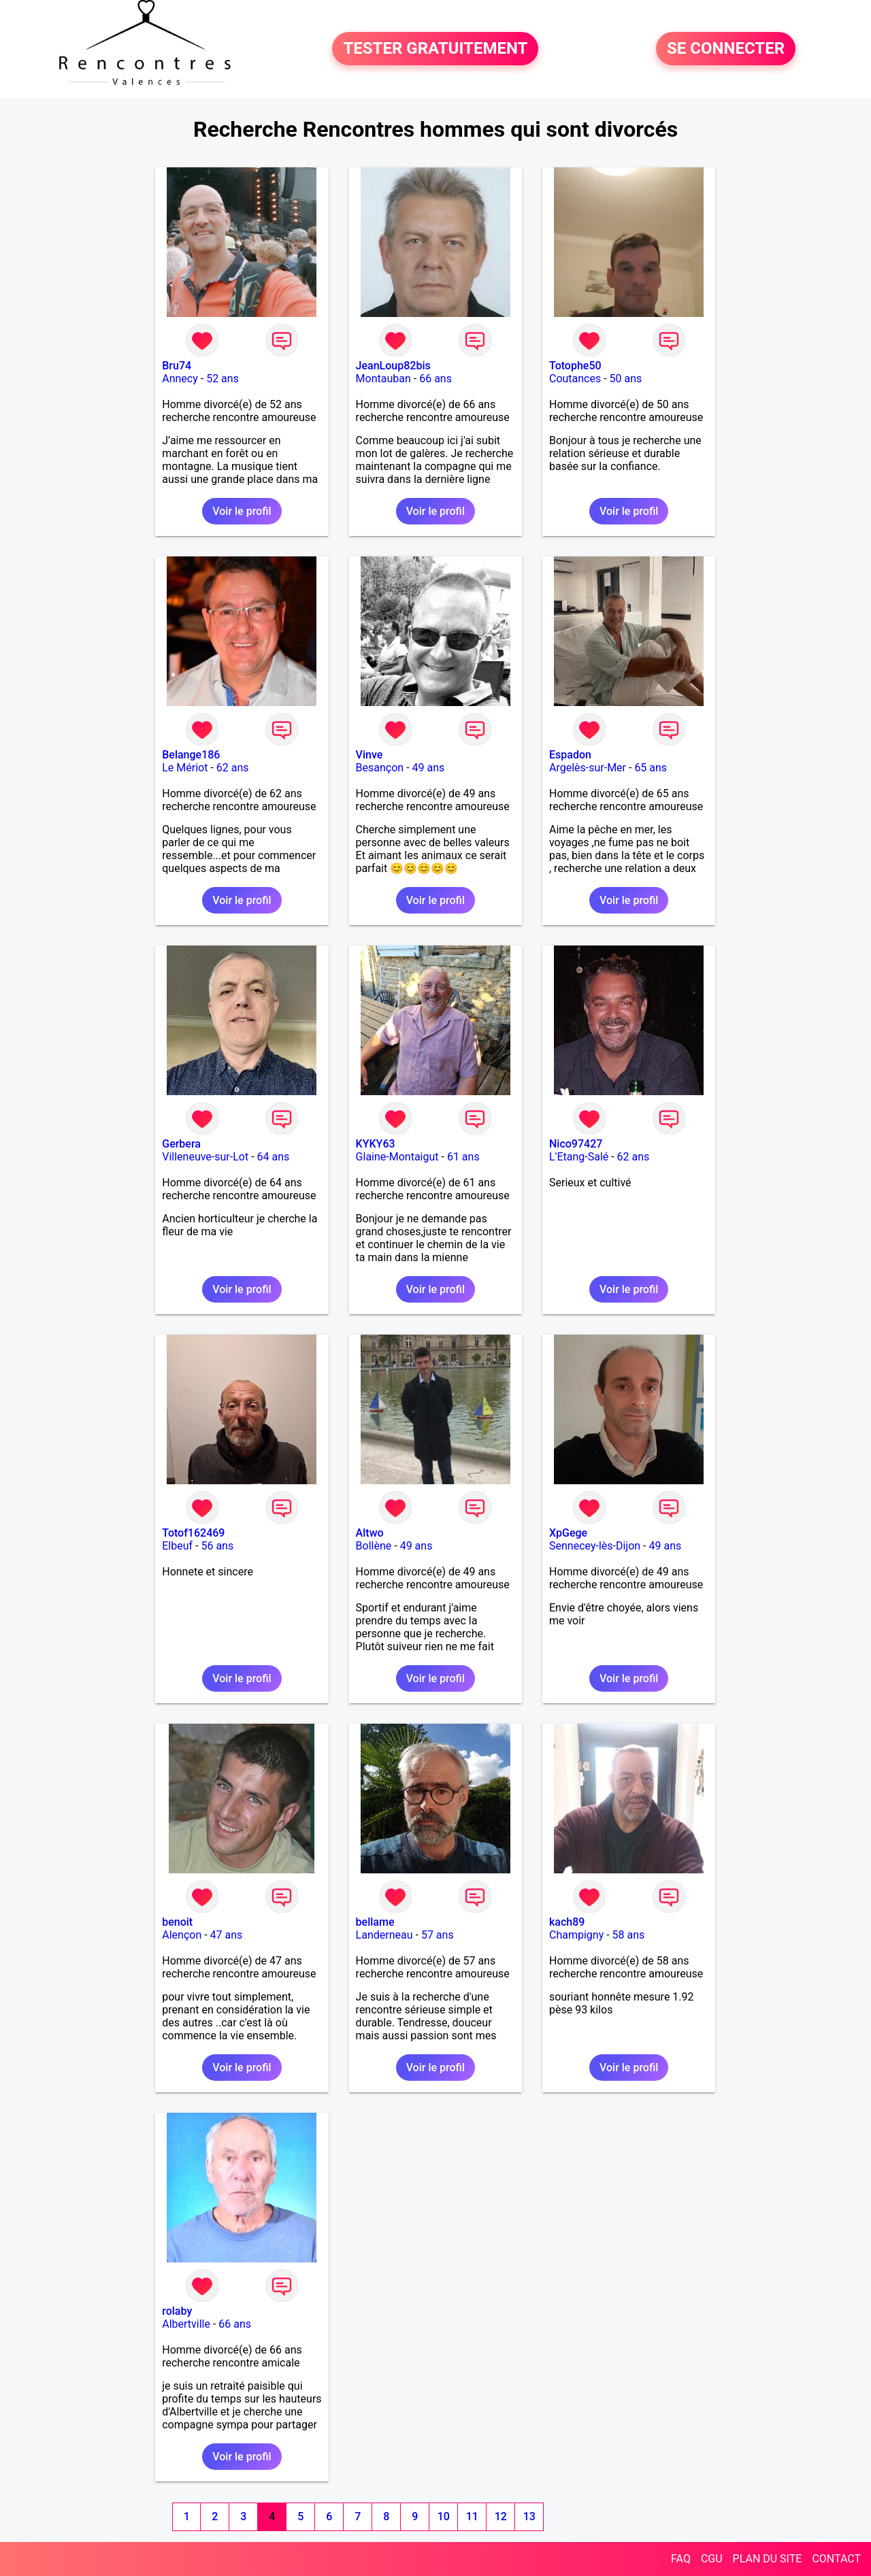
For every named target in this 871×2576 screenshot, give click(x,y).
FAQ (681, 2558)
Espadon (570, 754)
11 (472, 2516)
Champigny (576, 1934)
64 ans (273, 1156)
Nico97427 (575, 1143)
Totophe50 (575, 365)
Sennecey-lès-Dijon (594, 1545)
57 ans (437, 1934)
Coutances (575, 378)
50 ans (626, 378)
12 (501, 2516)
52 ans (222, 378)
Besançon (380, 767)
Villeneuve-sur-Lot (205, 1156)
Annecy (180, 378)
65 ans (650, 767)
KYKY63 (375, 1143)
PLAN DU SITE (767, 2558)
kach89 (567, 1922)
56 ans (217, 1545)
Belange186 (191, 754)
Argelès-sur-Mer (587, 767)
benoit (177, 1922)
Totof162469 (193, 1532)
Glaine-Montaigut (397, 1156)
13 (529, 2516)
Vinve (369, 754)
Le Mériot (185, 767)
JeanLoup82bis (393, 365)
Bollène (374, 1545)
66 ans (435, 378)
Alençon (181, 1934)
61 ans (463, 1156)
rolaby (177, 2311)
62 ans (232, 767)
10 (444, 2516)
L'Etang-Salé (578, 1156)
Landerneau (384, 1934)
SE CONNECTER (726, 48)
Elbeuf (177, 1545)
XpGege (568, 1532)
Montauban (383, 378)
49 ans (428, 767)
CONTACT (836, 2558)
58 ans (628, 1934)
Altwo (370, 1532)
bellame (375, 1922)
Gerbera (181, 1143)
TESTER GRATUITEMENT (435, 48)
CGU (712, 2558)
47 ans (226, 1934)
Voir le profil (241, 511)
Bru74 (176, 365)
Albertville (186, 2324)
